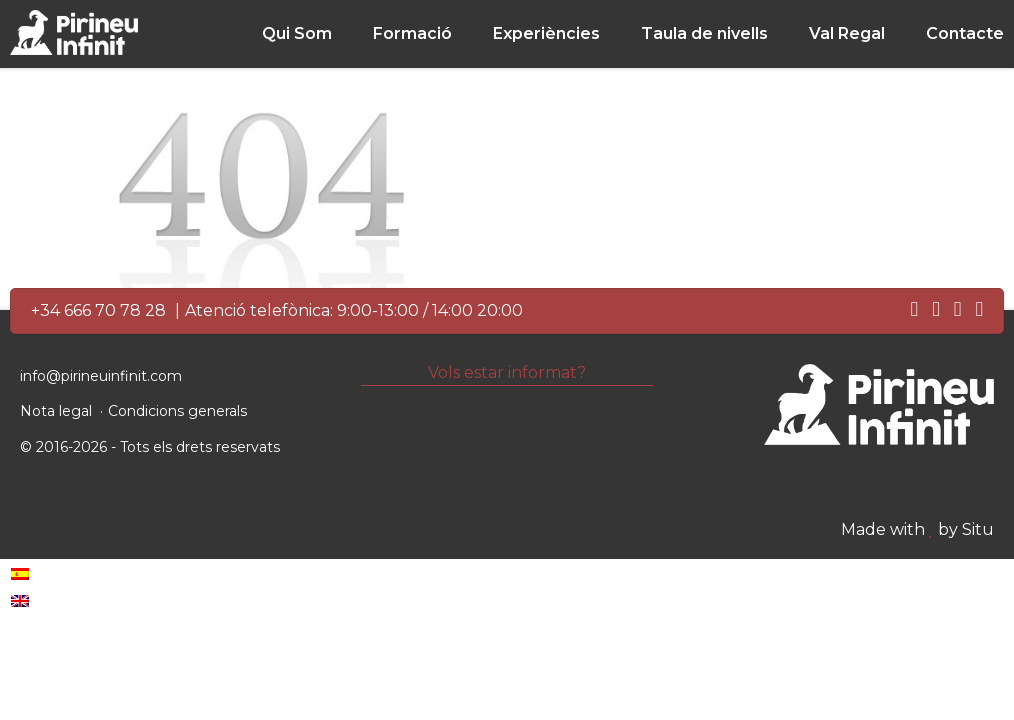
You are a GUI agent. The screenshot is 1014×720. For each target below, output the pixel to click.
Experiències (546, 33)
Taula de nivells (704, 33)
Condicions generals (177, 411)
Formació (412, 33)
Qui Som (297, 33)
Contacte (965, 33)
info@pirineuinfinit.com (101, 376)
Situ (978, 529)
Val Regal (847, 33)
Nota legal (56, 411)
